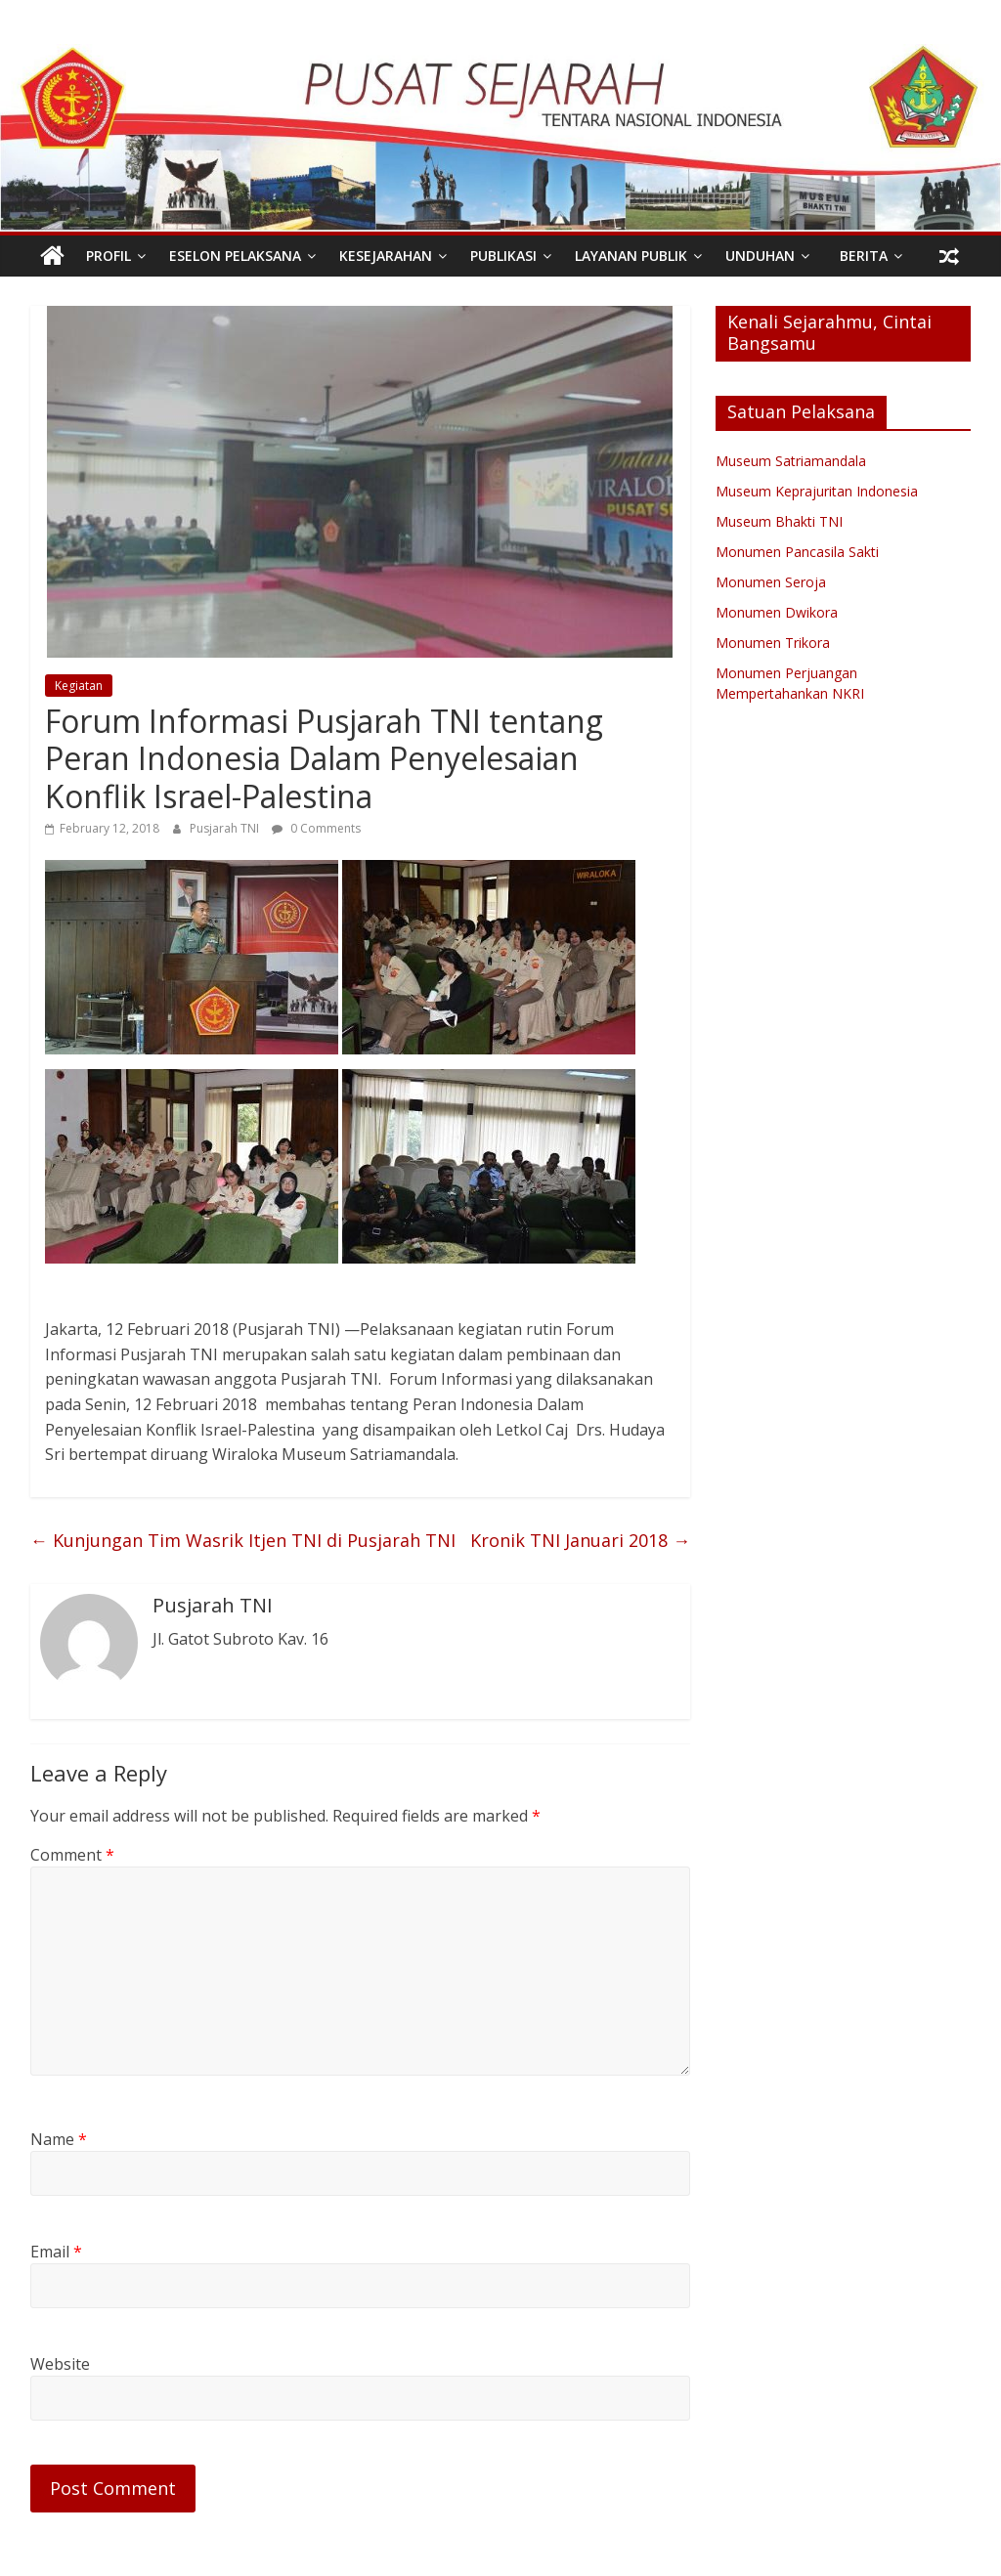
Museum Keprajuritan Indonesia (817, 491)
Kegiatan (79, 685)
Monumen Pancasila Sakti (797, 551)
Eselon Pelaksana (235, 255)
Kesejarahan (385, 255)
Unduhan (760, 255)
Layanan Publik (631, 255)
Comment (72, 1855)
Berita (864, 255)
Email (56, 2251)
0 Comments (316, 828)
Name (58, 2139)
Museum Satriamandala (791, 460)
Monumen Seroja (771, 582)
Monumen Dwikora (777, 612)
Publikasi (503, 255)
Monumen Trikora (773, 642)
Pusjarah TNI (226, 828)
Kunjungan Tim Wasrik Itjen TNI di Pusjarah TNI (243, 1540)
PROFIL (108, 255)
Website (60, 2364)
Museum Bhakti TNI (779, 521)
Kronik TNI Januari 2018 (580, 1540)
